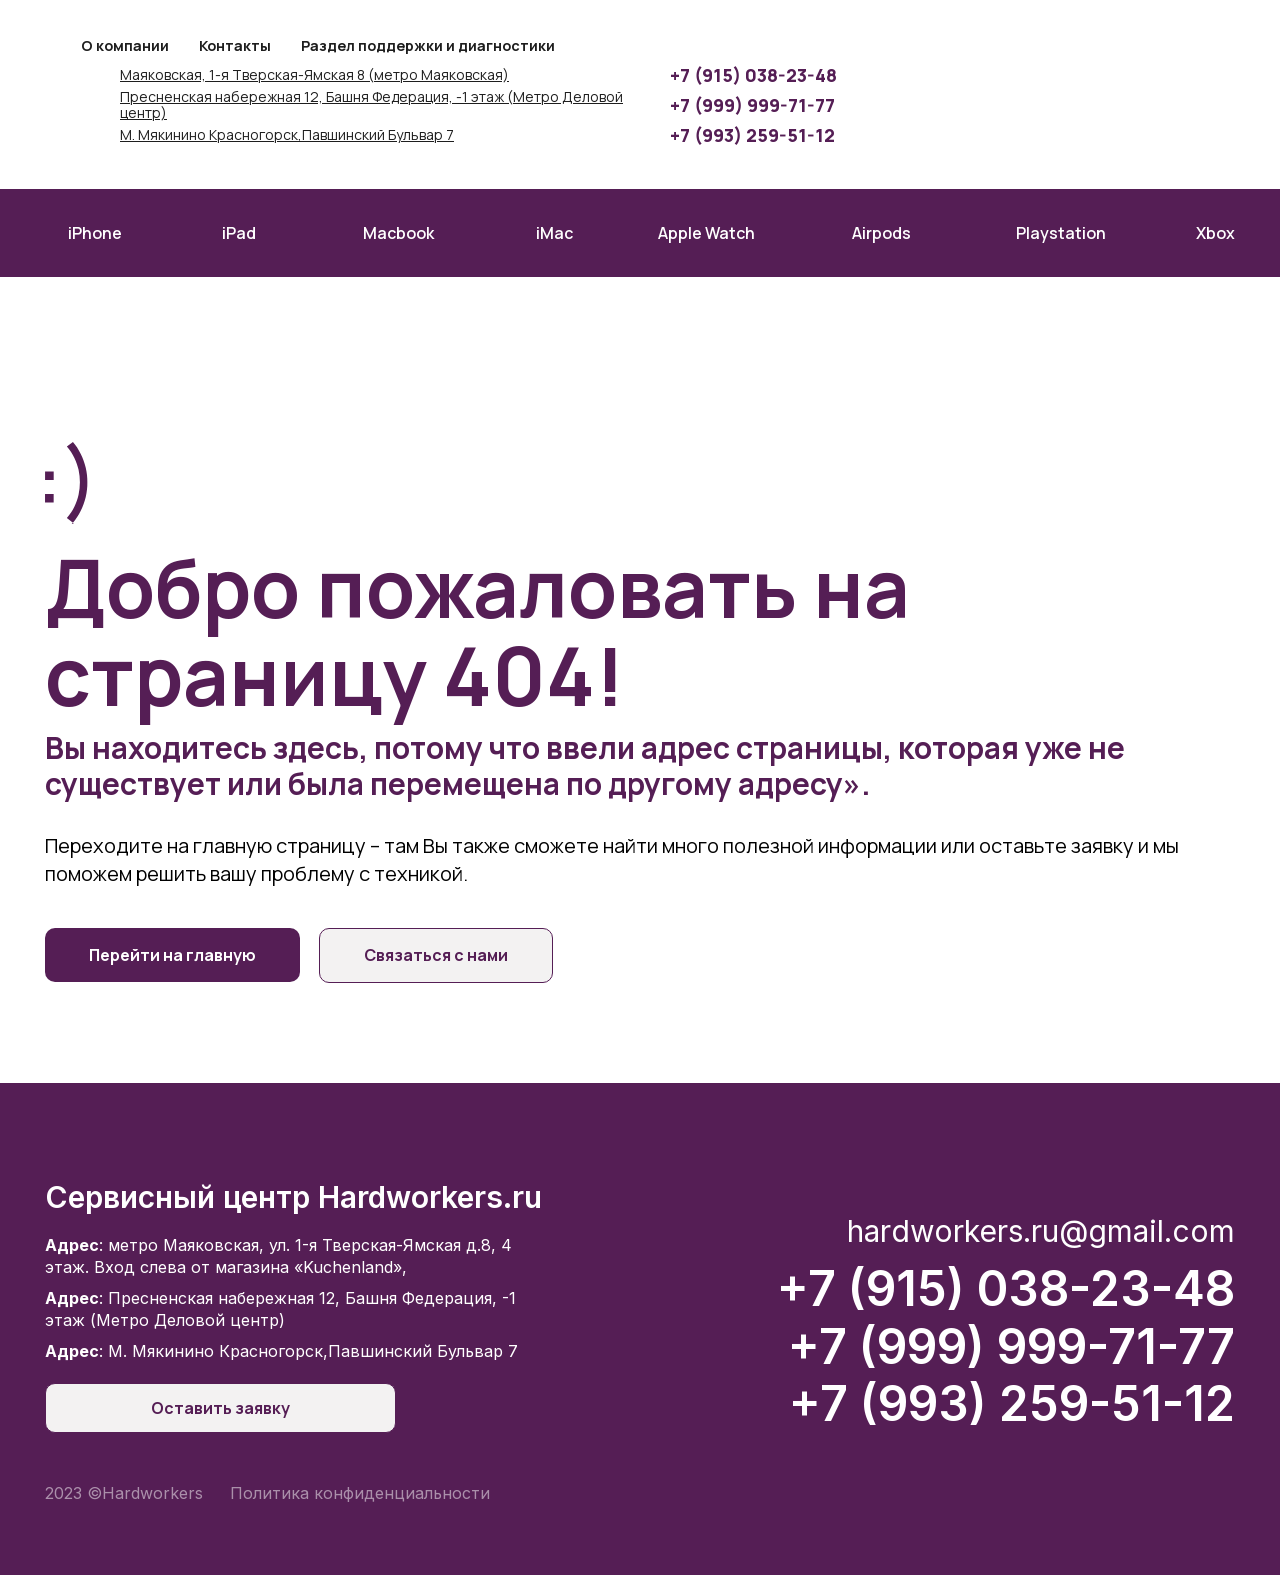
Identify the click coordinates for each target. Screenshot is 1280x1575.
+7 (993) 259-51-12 (752, 135)
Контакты (235, 45)
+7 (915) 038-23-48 (753, 75)
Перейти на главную (172, 955)
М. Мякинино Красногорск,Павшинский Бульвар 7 (287, 135)
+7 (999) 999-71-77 (752, 105)
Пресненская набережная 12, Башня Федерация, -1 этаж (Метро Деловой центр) (371, 106)
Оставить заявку (187, 1408)
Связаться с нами (441, 955)
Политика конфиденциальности (360, 1493)
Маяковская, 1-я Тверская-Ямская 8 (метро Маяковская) (314, 75)
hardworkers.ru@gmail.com (1041, 1231)
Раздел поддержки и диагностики (428, 45)
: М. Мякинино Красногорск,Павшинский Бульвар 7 (281, 1351)
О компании (125, 45)
